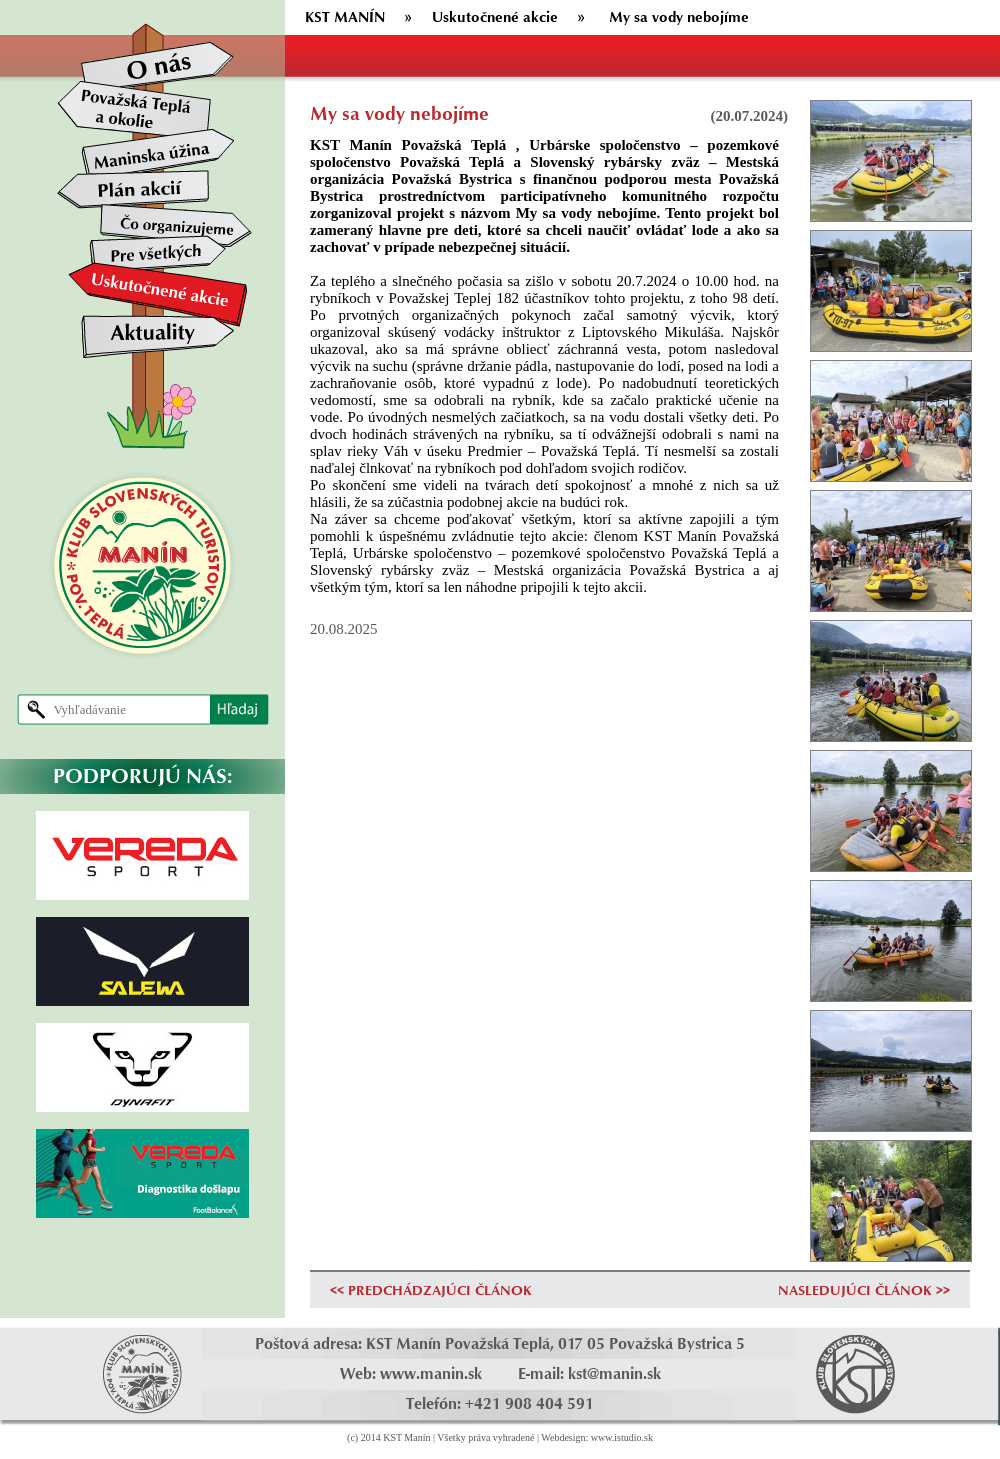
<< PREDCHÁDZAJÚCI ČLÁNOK (431, 1290)
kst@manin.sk (614, 1373)
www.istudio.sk (622, 1437)
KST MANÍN (345, 16)
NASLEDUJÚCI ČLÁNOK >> (864, 1290)
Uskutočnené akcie (495, 16)
